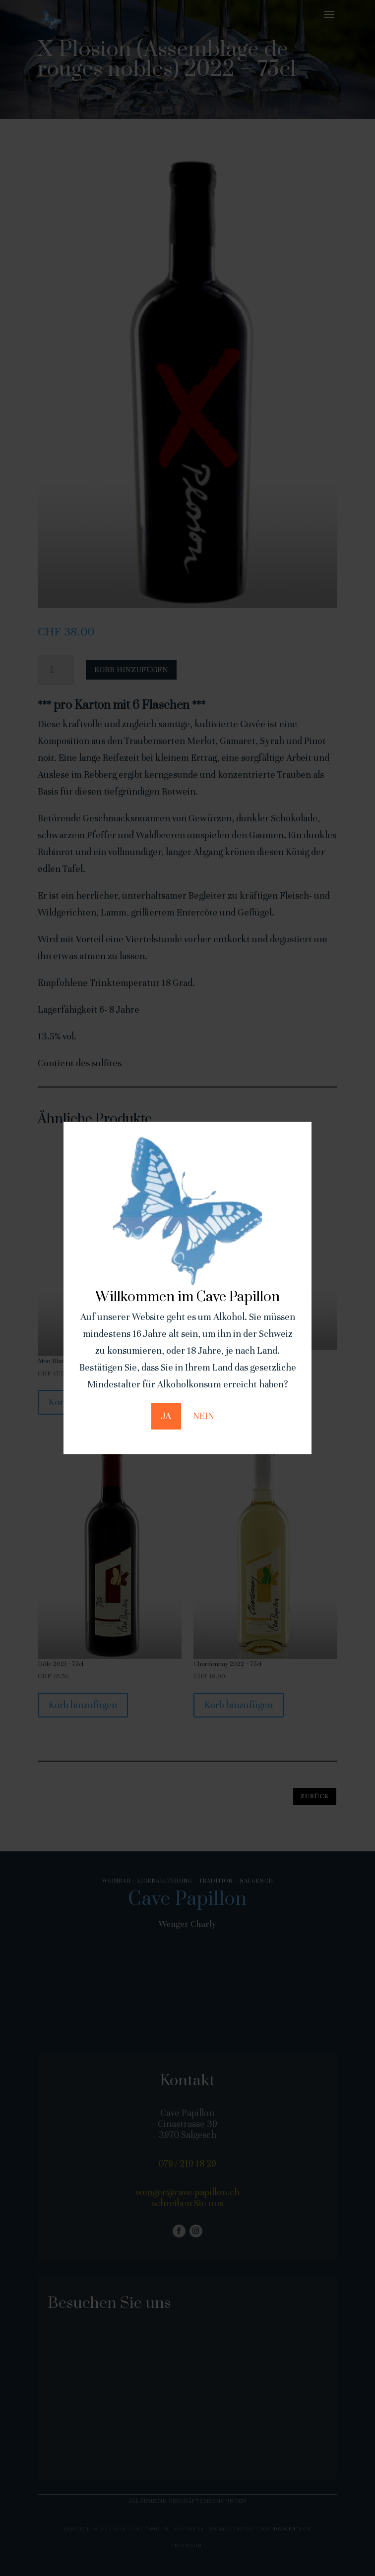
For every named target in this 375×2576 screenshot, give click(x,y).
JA (166, 1416)
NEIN (203, 1416)
